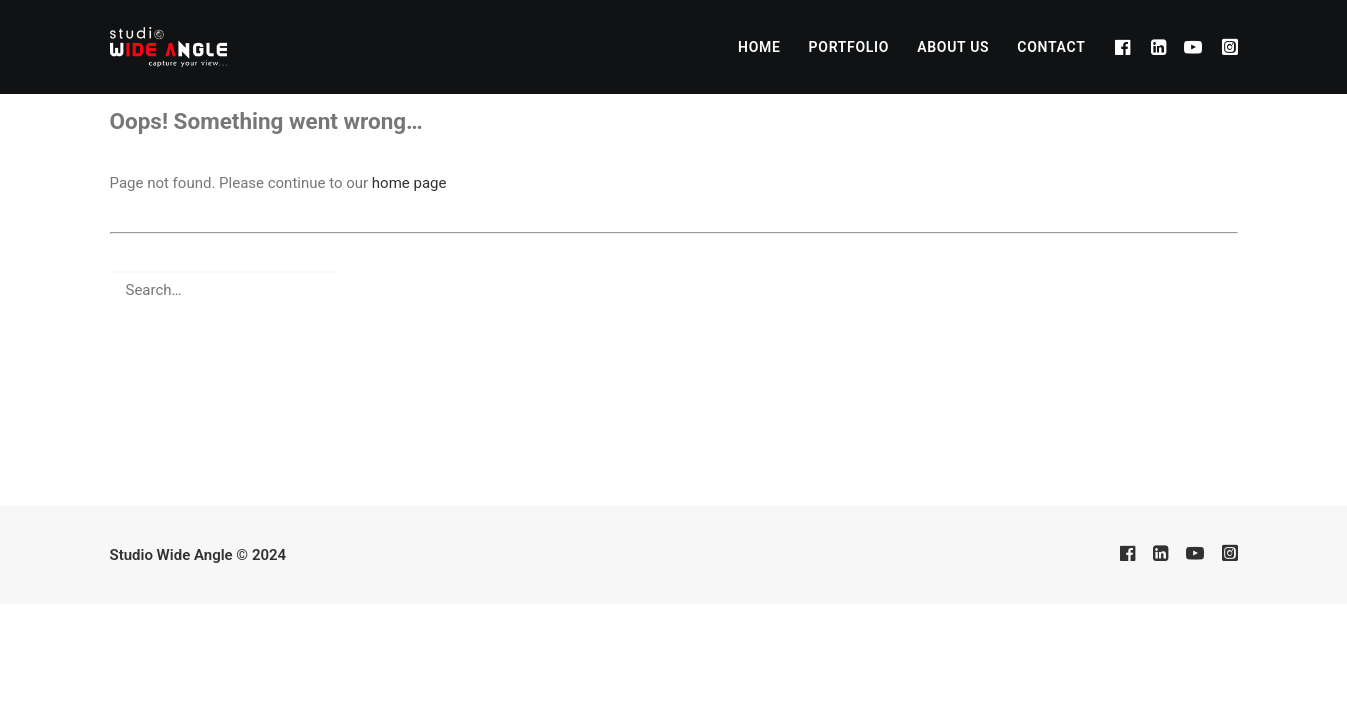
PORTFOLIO (849, 47)
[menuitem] (759, 47)
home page (409, 183)
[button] (1125, 47)
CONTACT (1051, 47)
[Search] (674, 290)
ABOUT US (953, 47)
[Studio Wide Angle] (169, 47)
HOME (759, 47)
